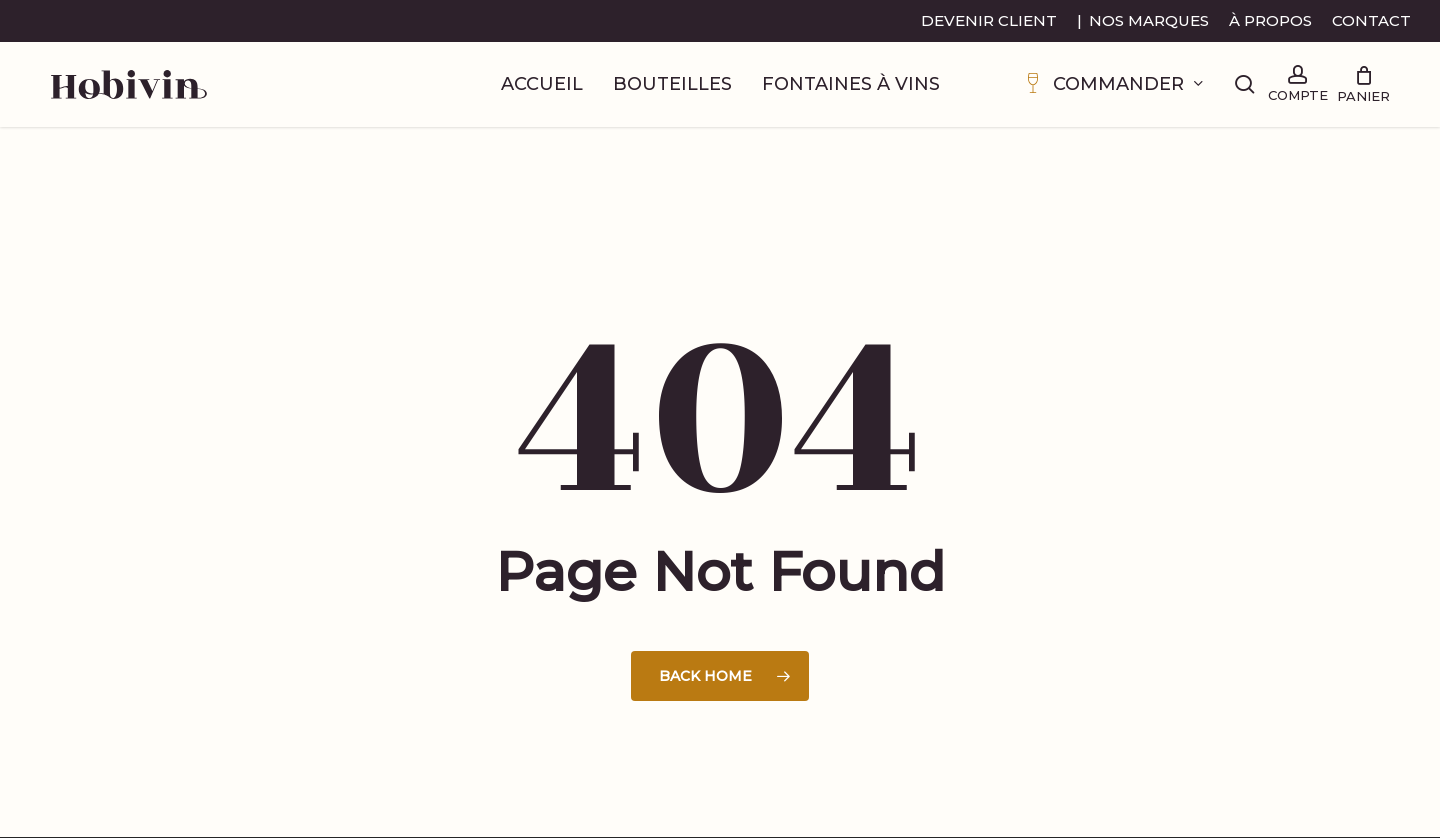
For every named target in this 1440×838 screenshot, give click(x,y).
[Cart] (1363, 85)
